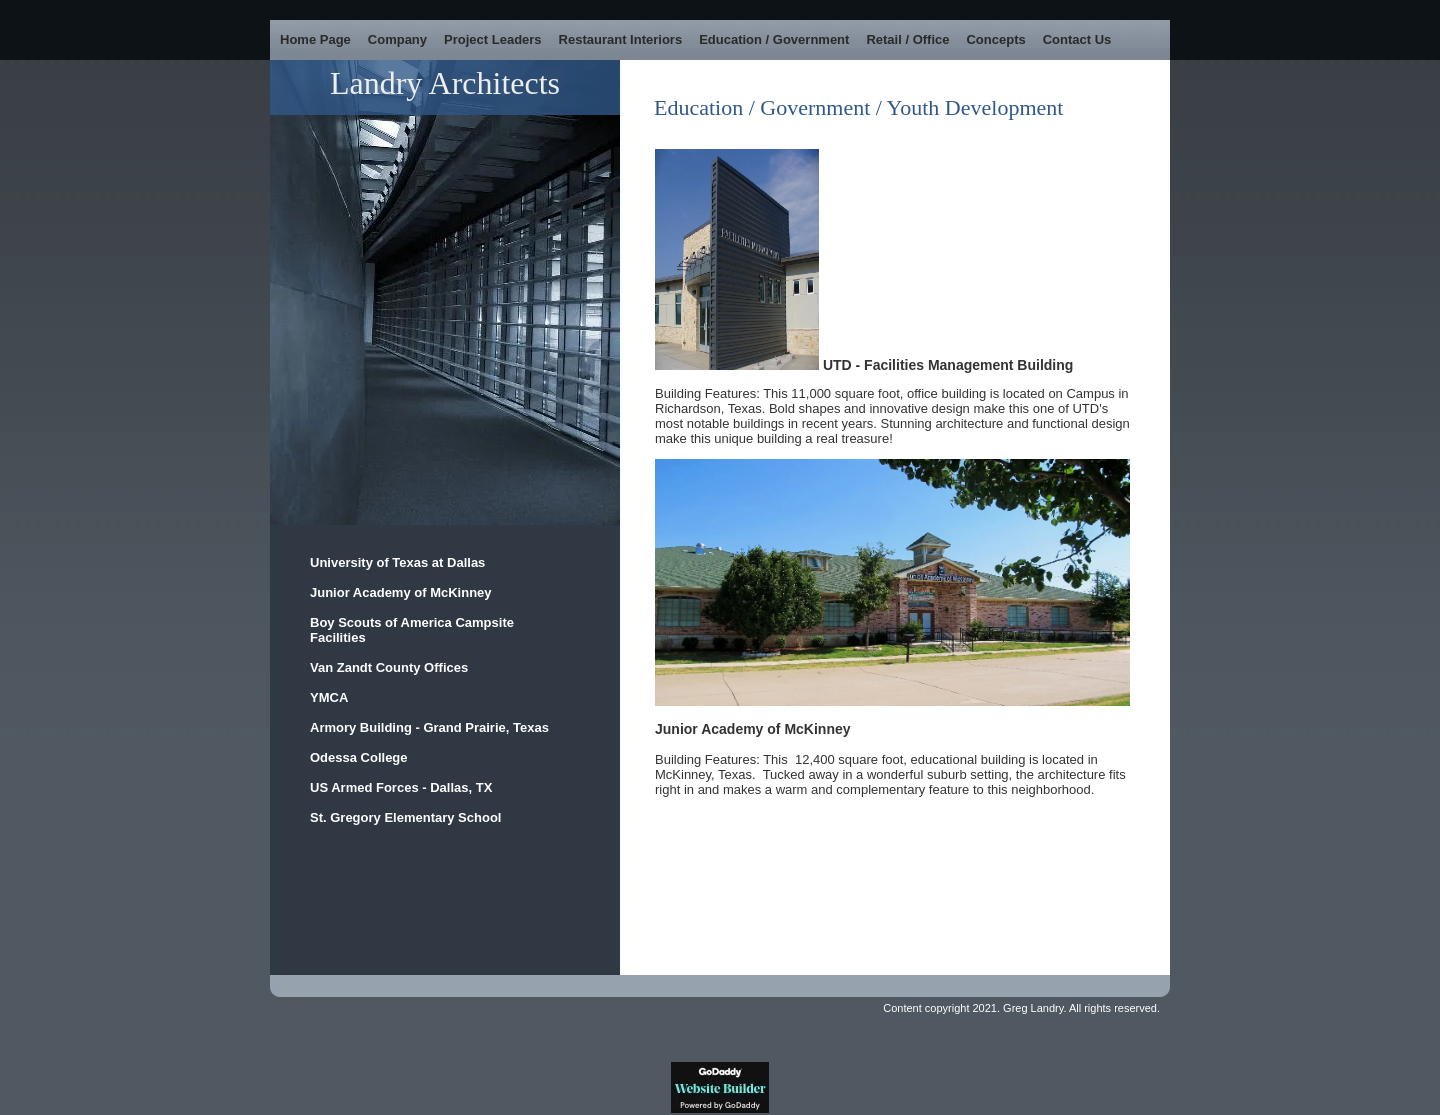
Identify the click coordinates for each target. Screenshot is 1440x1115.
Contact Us (1077, 39)
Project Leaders (493, 39)
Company (397, 39)
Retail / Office (907, 39)
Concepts (995, 39)
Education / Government (774, 39)
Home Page (315, 39)
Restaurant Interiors (621, 39)
